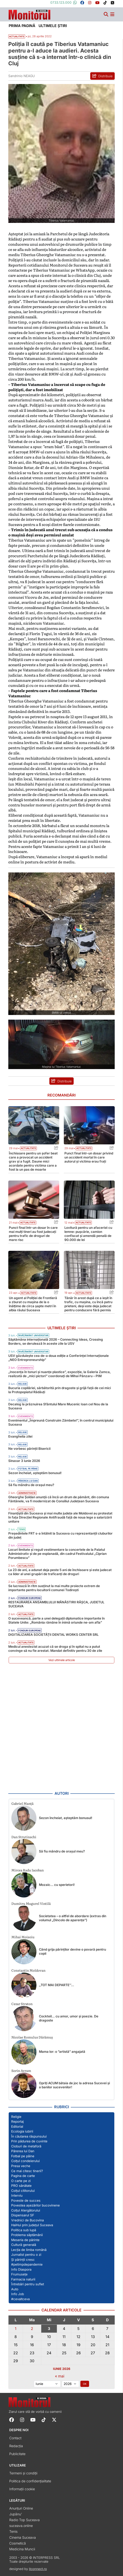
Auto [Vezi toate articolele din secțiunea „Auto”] (14, 2289)
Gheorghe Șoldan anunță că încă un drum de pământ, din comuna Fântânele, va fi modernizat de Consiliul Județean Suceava (58, 1499)
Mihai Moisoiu (23, 1936)
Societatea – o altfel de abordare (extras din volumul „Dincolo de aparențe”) (72, 1918)
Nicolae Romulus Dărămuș (32, 2037)
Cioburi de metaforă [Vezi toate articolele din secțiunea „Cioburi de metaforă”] (26, 2146)
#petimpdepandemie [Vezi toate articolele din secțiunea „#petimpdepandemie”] (27, 2264)
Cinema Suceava (22, 2537)
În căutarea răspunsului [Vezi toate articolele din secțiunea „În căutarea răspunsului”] (29, 2136)
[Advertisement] (61, 1727)
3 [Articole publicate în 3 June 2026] (49, 2328)
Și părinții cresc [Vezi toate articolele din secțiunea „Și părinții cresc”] (23, 2260)
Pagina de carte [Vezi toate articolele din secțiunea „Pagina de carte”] (23, 2176)
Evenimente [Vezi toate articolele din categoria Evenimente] (25, 1368)
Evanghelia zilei (20, 1436)
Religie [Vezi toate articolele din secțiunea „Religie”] (16, 2117)
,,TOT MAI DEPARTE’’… (56, 1985)
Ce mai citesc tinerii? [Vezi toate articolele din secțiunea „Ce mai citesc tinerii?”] (27, 2171)
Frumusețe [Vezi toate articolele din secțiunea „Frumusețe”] (19, 2274)
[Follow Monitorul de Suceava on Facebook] (11, 2419)
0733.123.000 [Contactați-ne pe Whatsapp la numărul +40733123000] (63, 2)
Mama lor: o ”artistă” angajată (62, 2052)
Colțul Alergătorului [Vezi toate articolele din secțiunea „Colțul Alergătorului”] (25, 2210)
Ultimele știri (53, 25)
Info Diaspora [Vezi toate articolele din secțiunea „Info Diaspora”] (21, 2269)
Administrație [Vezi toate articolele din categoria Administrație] (27, 1493)
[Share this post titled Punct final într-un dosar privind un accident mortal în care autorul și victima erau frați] (110, 1148)
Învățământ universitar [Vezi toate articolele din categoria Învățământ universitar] (33, 1335)
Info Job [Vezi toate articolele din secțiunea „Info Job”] (17, 2294)
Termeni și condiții (23, 2473)
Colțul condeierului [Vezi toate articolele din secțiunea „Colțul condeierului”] (25, 2161)
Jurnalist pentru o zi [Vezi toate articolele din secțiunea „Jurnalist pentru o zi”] (26, 2255)
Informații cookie (22, 2489)
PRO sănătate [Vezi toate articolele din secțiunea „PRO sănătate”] (21, 2186)
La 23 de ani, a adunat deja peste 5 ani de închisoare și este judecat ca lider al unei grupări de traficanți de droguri (60, 1572)
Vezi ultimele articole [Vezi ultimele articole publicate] (61, 1660)
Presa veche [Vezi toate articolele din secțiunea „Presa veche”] (20, 2166)
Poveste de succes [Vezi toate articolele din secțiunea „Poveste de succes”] (25, 2200)
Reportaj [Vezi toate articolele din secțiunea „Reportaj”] (17, 2121)
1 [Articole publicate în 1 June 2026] (15, 2328)
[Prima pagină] (29, 13)
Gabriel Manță (22, 1803)
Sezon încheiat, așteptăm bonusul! (35, 1473)
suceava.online (21, 2526)
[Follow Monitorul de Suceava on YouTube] (32, 2419)
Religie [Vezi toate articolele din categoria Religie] (22, 1384)
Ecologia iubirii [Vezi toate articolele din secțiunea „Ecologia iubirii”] (22, 2131)
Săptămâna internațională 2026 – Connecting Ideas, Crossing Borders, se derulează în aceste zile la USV (55, 1341)
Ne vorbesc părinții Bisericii (29, 1449)
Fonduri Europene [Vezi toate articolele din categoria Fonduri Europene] (29, 1598)
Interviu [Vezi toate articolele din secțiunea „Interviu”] (17, 2195)
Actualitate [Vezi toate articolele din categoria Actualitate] (28, 1148)
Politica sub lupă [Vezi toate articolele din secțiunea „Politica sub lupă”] (23, 2230)
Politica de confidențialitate (30, 2481)
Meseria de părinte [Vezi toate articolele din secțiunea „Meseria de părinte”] (25, 2240)
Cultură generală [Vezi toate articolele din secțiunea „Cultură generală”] (23, 2245)
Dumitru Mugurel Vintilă (31, 1903)
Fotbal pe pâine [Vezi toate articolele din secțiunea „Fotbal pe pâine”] (22, 2156)
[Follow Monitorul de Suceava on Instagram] (22, 2419)
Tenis (13, 2531)
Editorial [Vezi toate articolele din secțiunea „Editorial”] (17, 2126)
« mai (59, 2376)
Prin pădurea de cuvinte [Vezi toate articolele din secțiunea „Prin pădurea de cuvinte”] (29, 2141)
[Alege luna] (47, 2384)
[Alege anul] (70, 2384)
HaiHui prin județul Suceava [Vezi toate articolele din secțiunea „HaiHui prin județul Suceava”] (32, 2225)
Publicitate (17, 2454)
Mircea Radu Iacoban (27, 1870)
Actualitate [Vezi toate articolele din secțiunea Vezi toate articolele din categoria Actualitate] (16, 36)
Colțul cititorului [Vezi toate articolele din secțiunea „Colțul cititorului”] (23, 2191)
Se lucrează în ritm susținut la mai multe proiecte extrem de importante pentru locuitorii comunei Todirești (54, 1588)
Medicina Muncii (22, 2549)
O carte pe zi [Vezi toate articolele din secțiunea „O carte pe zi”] (21, 2181)
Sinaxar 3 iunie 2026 (24, 1461)
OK (85, 2383)
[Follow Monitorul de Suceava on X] (54, 2419)
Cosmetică (17, 2543)
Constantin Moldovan (28, 1970)
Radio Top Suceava (24, 2520)
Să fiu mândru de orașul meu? (31, 1485)
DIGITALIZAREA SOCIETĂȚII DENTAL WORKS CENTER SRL (53, 1635)
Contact (15, 2438)
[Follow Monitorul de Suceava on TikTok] (44, 2419)
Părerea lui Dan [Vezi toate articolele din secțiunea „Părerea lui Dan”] (22, 2151)
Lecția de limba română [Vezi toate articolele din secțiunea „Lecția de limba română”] (28, 2250)
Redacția (16, 2446)
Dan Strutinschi (23, 1836)
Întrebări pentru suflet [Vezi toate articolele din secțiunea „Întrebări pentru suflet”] (27, 2284)
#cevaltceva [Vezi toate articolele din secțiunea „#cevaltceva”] (20, 2299)
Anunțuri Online (21, 2508)
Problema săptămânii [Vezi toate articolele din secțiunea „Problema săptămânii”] (27, 2235)
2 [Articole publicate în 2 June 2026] (32, 2328)
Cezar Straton (22, 2003)
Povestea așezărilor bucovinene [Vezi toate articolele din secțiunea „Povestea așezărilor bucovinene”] (35, 2205)
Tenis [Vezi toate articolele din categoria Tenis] (21, 1529)
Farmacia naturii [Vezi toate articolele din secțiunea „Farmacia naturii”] (23, 2279)
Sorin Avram (21, 2070)
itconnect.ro (38, 2569)
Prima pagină (22, 25)
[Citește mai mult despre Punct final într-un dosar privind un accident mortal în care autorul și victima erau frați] (89, 1125)
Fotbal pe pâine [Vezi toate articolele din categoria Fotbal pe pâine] (28, 1468)
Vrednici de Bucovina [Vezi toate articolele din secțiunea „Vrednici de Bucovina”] (27, 2220)
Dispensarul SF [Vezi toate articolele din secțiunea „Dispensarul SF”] (22, 2215)
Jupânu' (15, 2514)
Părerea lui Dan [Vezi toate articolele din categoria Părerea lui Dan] (28, 1481)
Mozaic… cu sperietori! (57, 1885)
